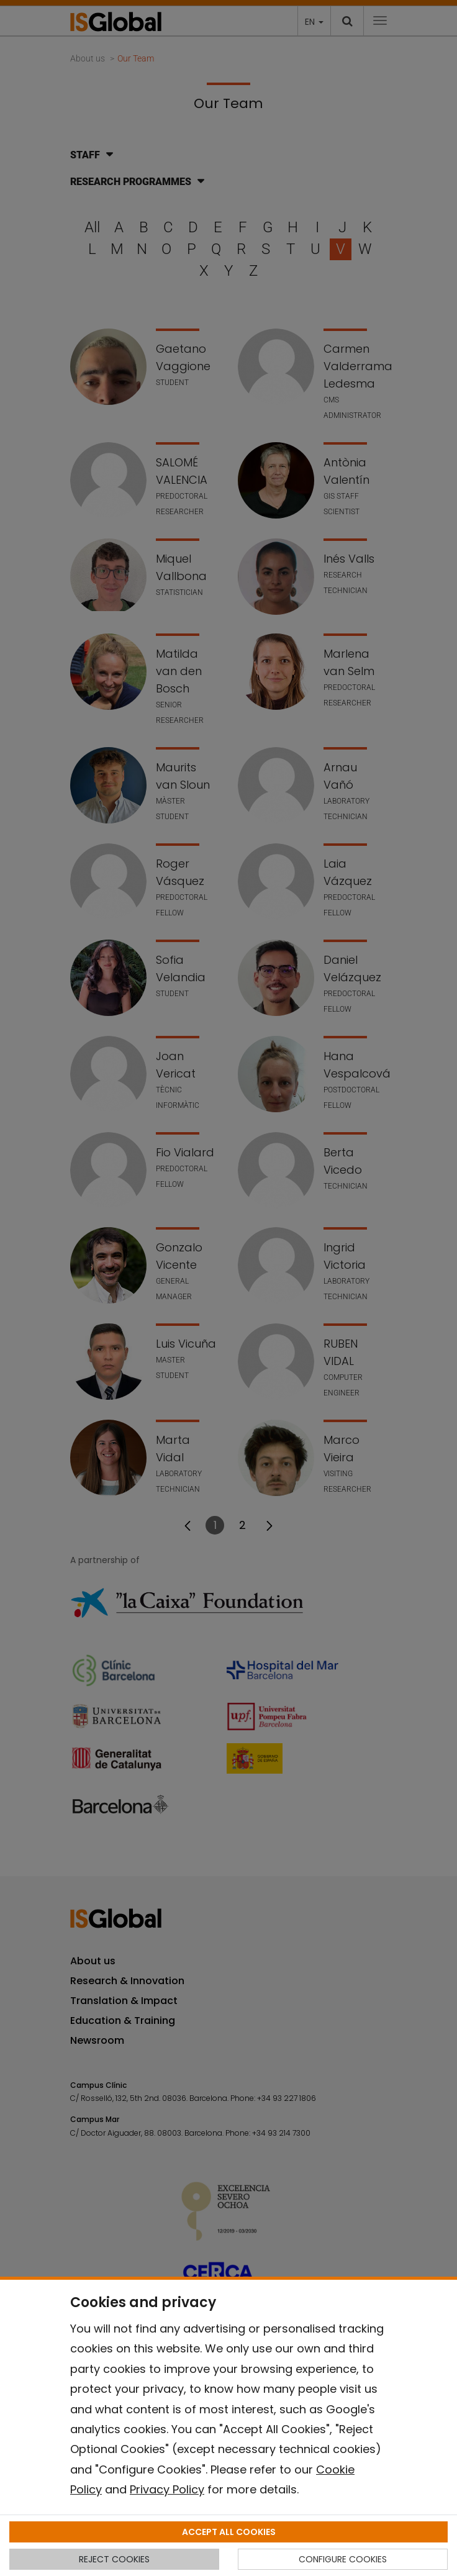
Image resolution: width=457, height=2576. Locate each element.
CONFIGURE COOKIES (343, 2559)
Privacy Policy (167, 2489)
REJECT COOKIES (114, 2559)
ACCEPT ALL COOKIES (229, 2532)
